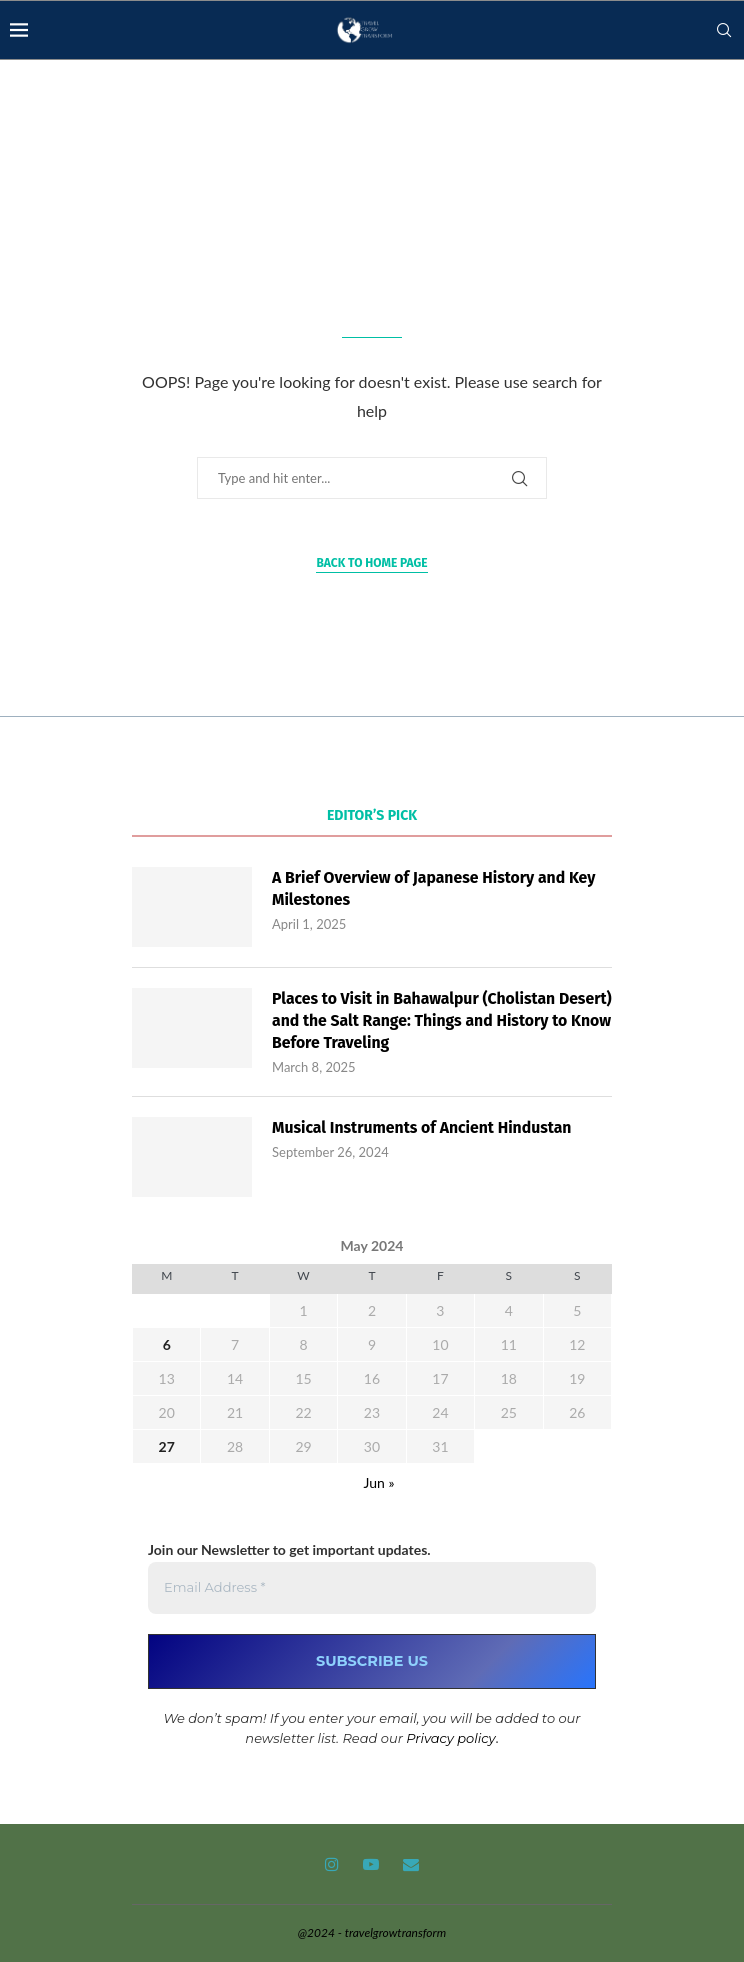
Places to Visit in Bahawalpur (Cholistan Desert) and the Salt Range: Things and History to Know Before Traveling (441, 1021)
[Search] (724, 30)
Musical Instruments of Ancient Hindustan (424, 1128)
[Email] (411, 1865)
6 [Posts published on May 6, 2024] (167, 1345)
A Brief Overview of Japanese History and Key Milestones (436, 888)
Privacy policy (450, 1738)
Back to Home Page (371, 563)
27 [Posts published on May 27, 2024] (167, 1447)
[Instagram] (332, 1865)
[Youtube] (371, 1865)
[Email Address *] (372, 1589)
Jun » (379, 1483)
